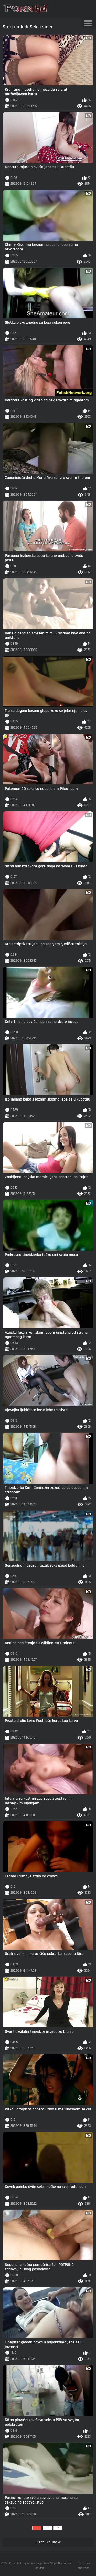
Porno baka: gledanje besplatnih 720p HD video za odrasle (40, 2565)
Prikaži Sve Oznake (48, 2542)
